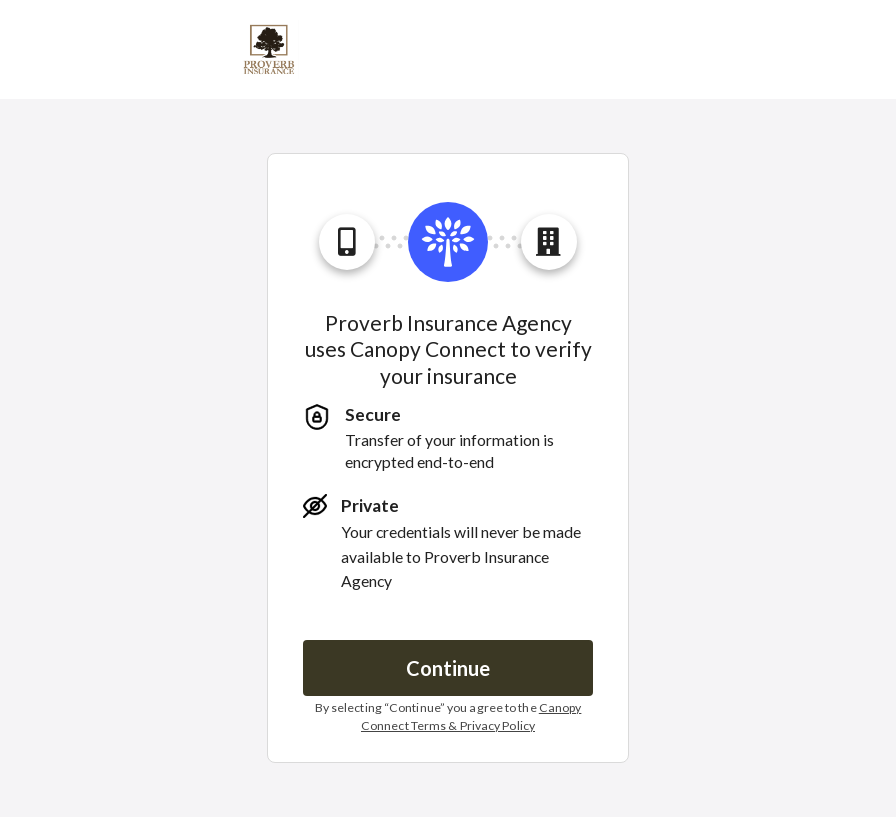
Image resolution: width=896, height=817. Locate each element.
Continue (448, 668)
